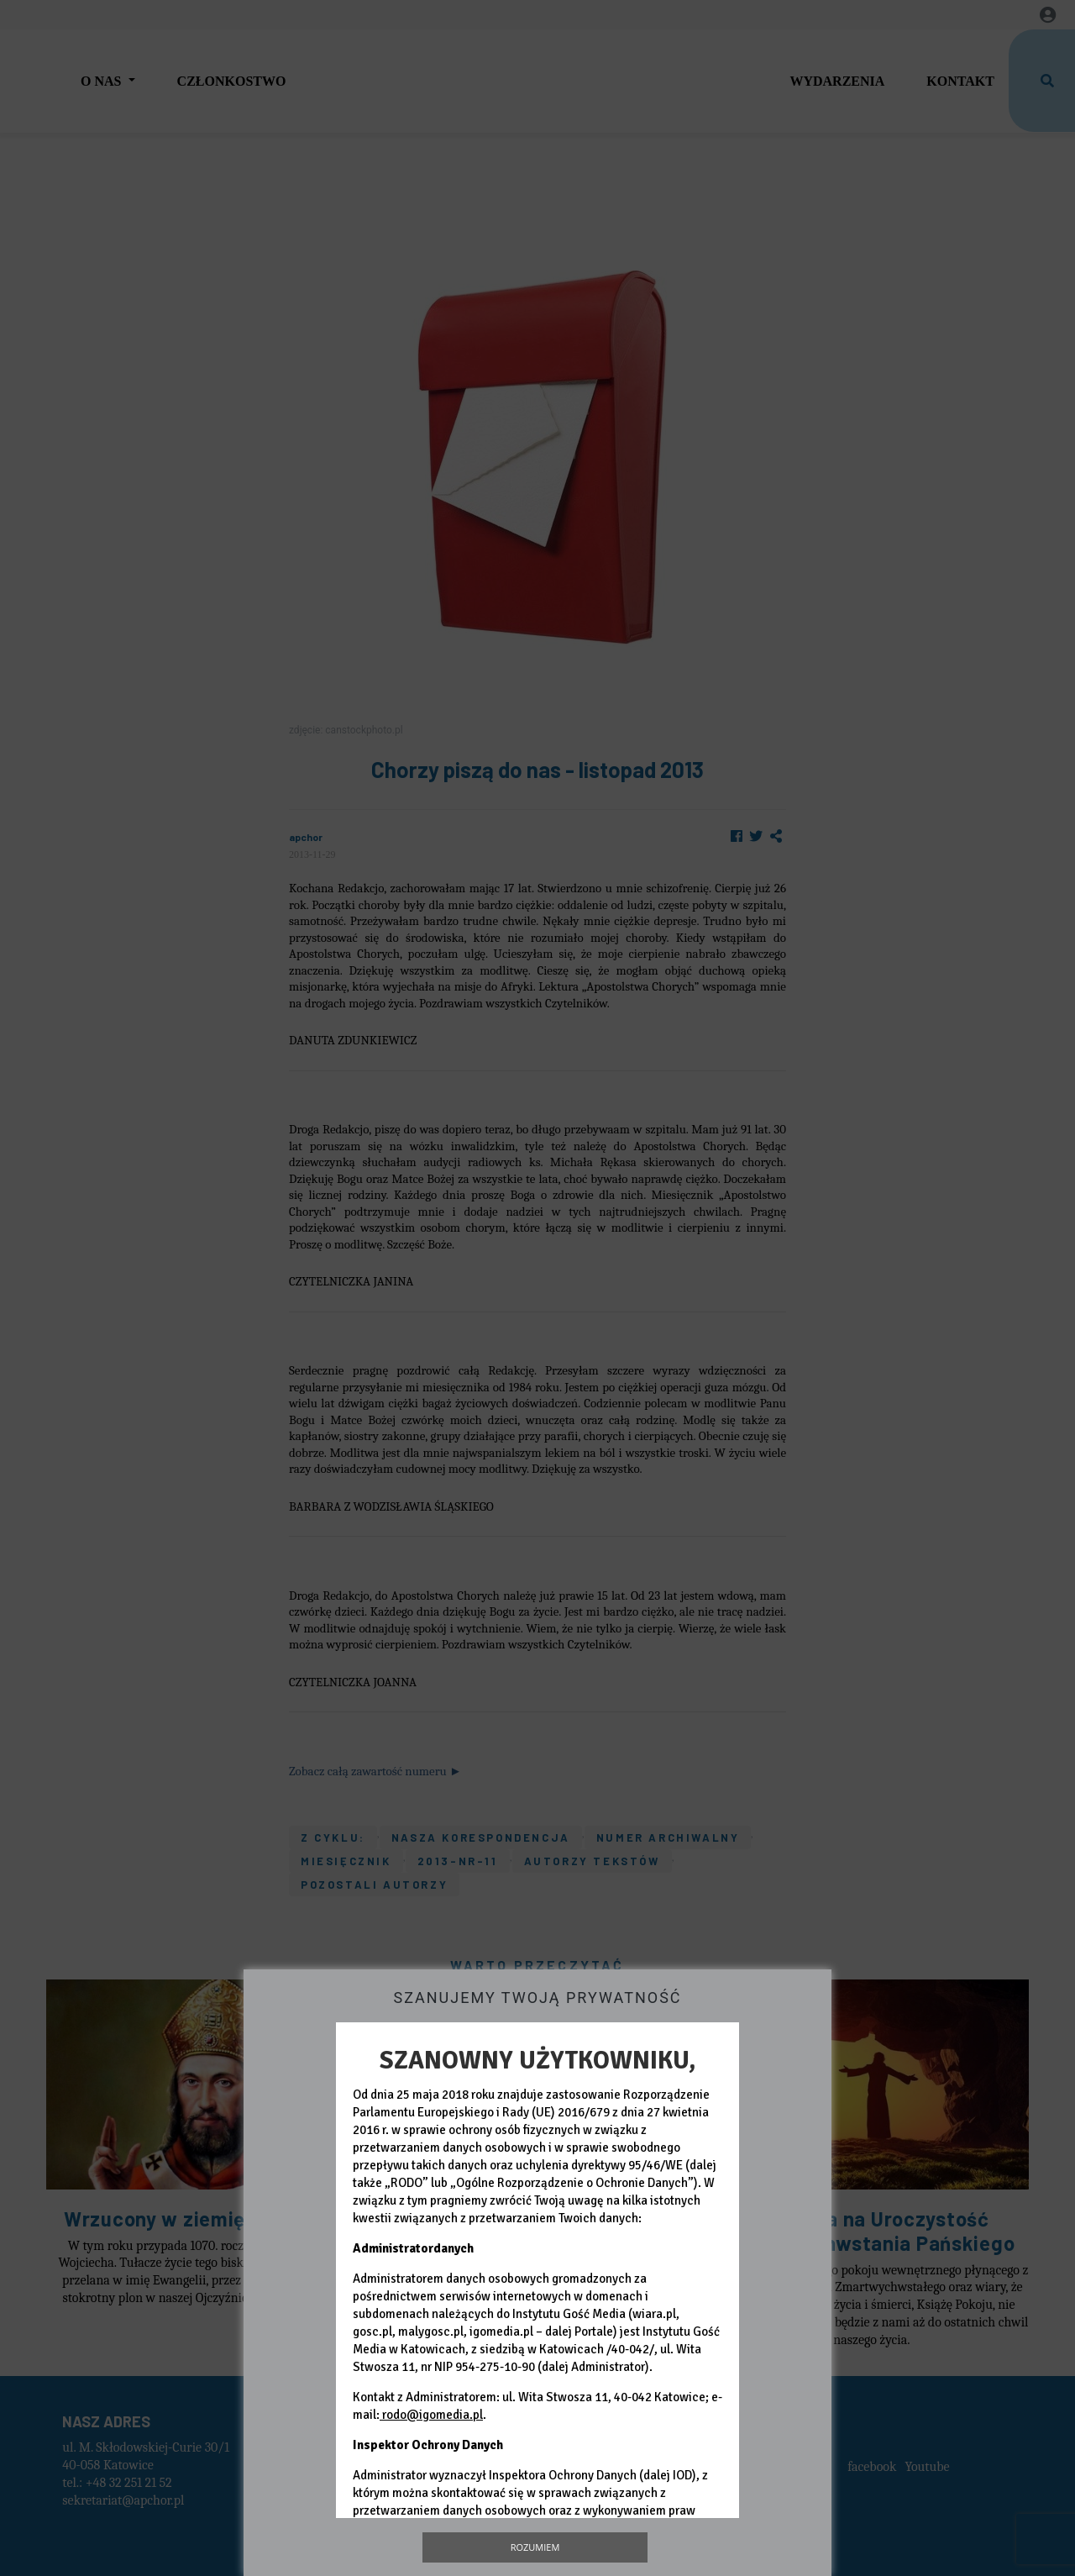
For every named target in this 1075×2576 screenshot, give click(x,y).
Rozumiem (535, 2547)
